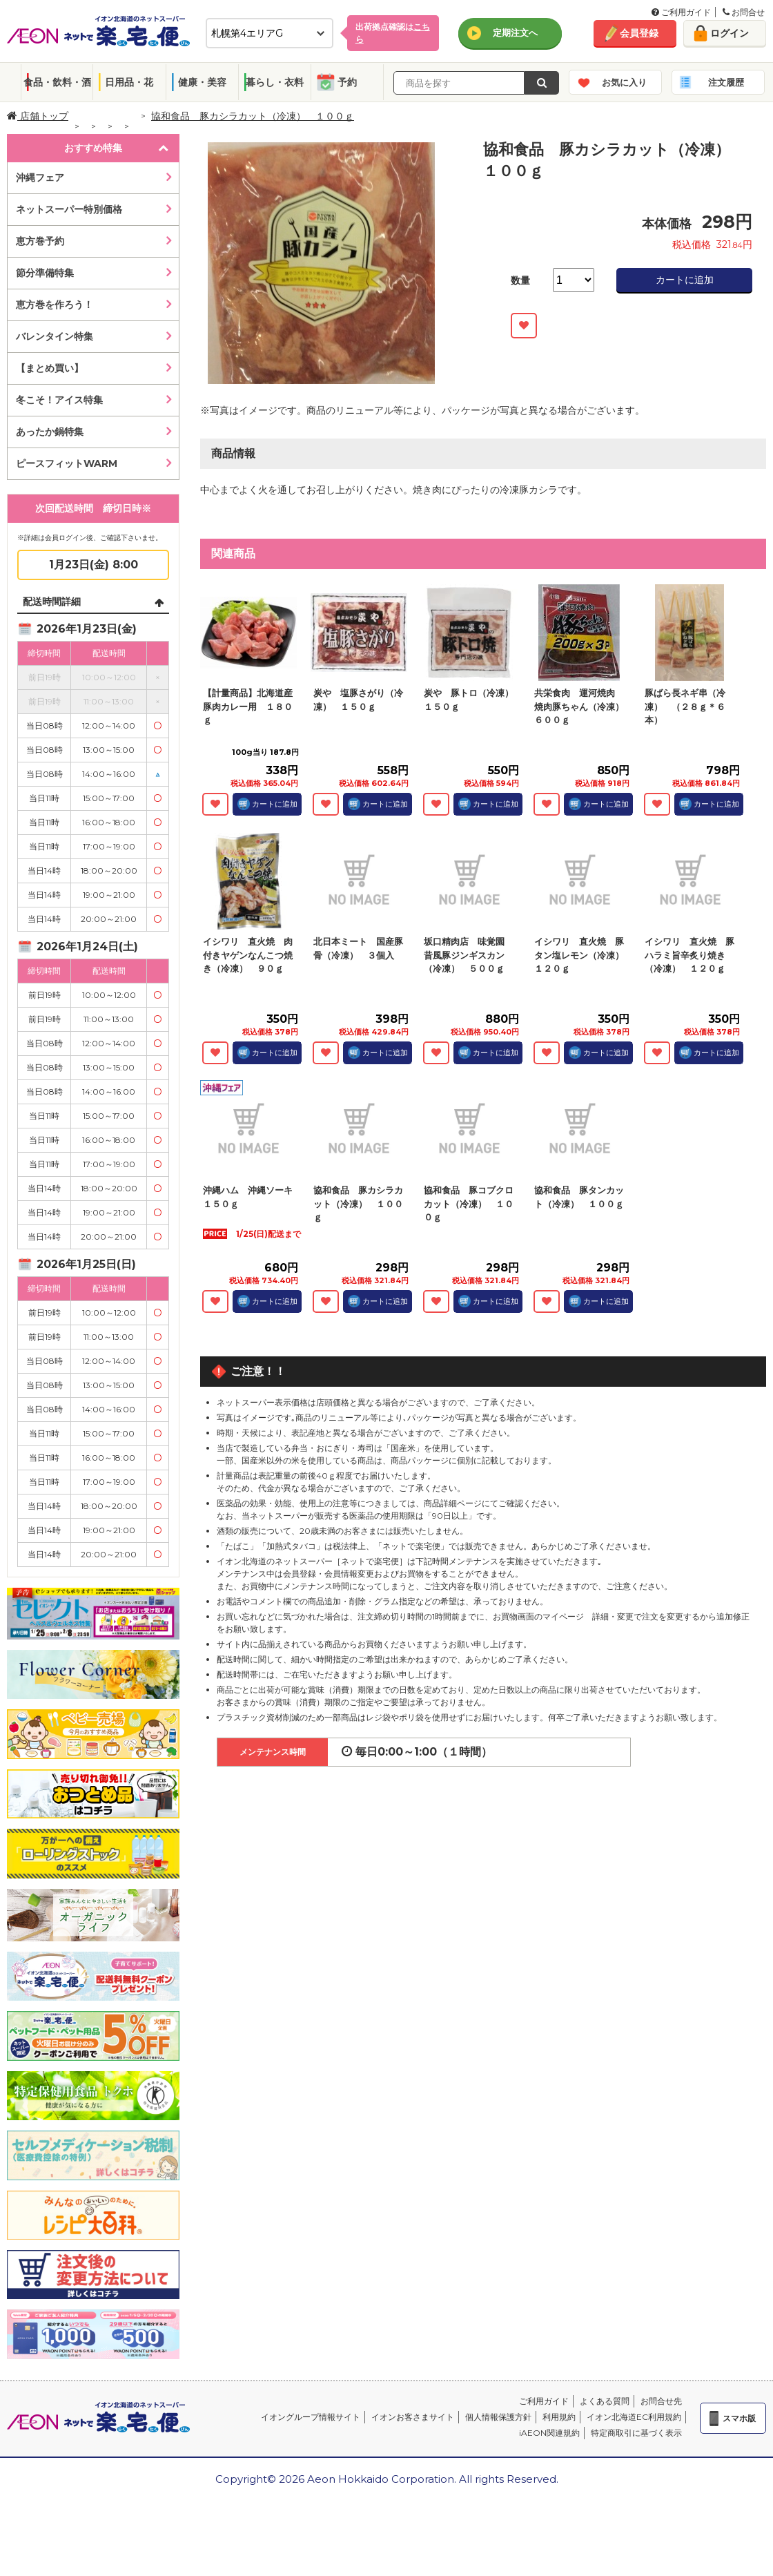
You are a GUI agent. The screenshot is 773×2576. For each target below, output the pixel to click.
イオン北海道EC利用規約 (634, 2417)
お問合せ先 (661, 2401)
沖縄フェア (40, 177)
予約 (347, 82)
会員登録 (639, 33)
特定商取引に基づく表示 (636, 2433)
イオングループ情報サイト (310, 2417)
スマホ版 (739, 2418)
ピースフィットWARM (66, 463)
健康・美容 (202, 82)
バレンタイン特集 (54, 336)
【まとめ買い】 (50, 368)
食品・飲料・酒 (57, 82)
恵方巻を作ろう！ (54, 304)
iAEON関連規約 (549, 2433)
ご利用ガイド (681, 12)
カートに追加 (685, 279)
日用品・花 (129, 82)
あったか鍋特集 (50, 431)
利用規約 (559, 2417)
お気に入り (624, 82)
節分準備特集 (45, 273)
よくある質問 (604, 2401)
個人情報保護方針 (498, 2417)
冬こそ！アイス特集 (59, 400)
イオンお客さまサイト (412, 2417)
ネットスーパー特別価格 (69, 209)
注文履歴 (726, 82)
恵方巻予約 (40, 241)
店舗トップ (37, 116)
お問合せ (744, 12)
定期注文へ (515, 32)
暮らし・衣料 (275, 82)
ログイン (729, 33)
